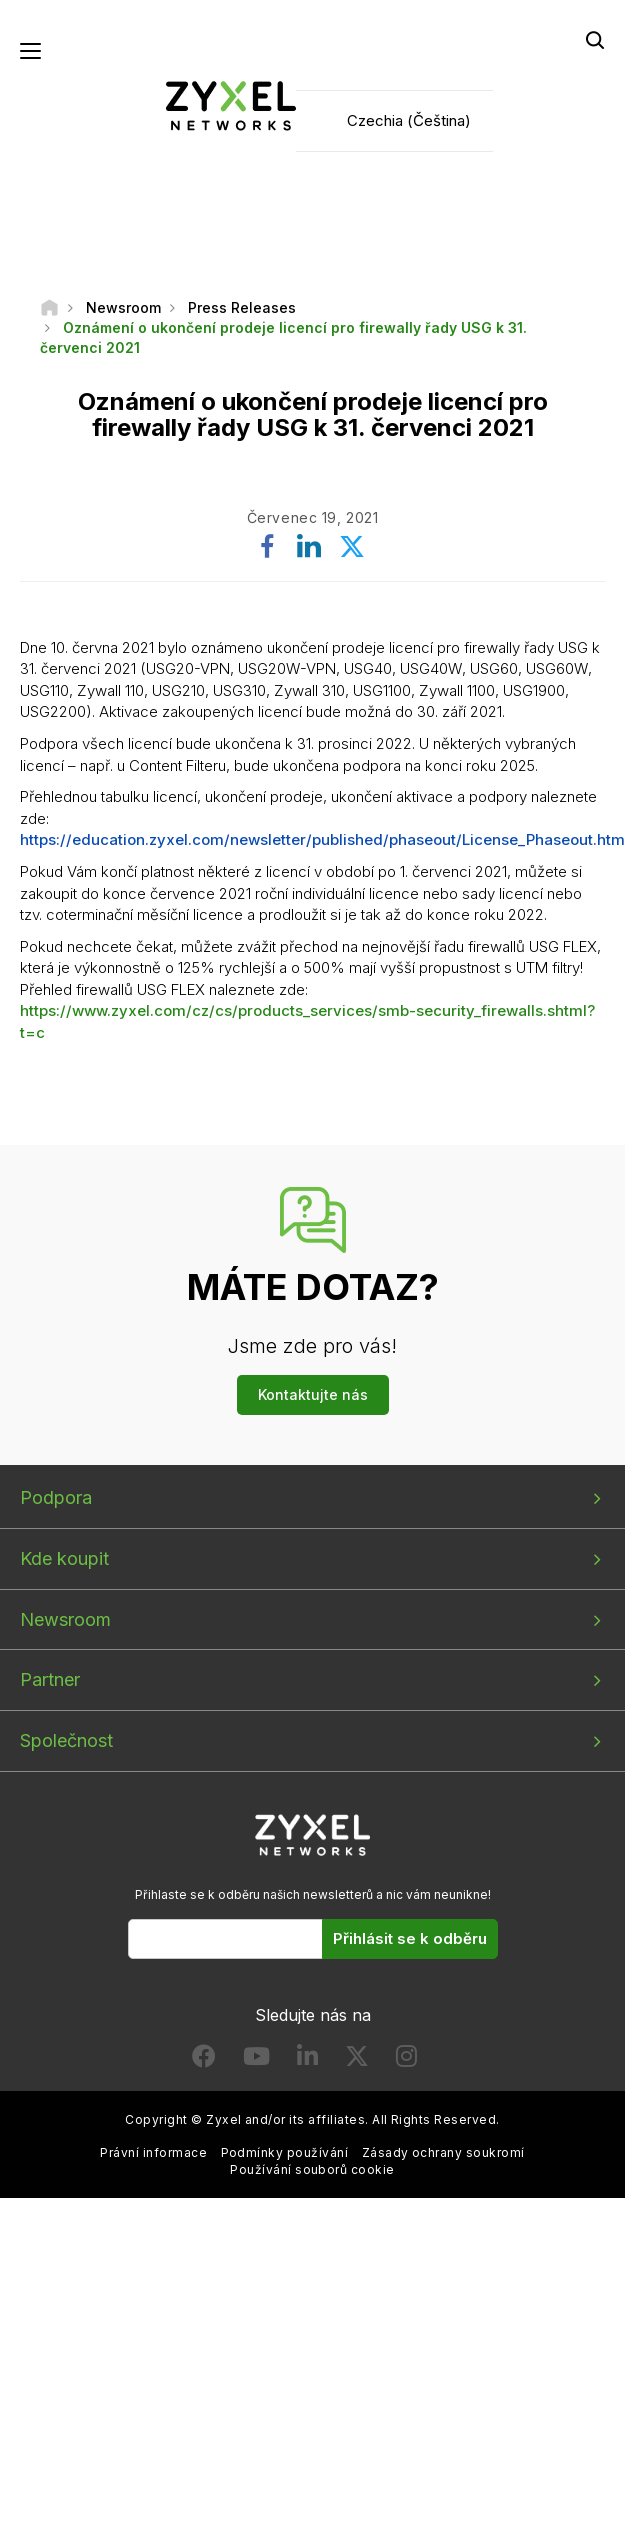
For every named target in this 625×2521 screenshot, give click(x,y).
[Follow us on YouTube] (256, 2060)
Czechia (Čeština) (409, 120)
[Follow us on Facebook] (204, 2060)
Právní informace (153, 2152)
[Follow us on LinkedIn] (307, 2060)
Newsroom (65, 1619)
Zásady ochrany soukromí (443, 2152)
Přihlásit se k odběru (410, 1938)
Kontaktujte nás (313, 1394)
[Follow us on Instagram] (406, 2060)
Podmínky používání (285, 2152)
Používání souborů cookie (312, 2169)
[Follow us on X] (357, 2060)
